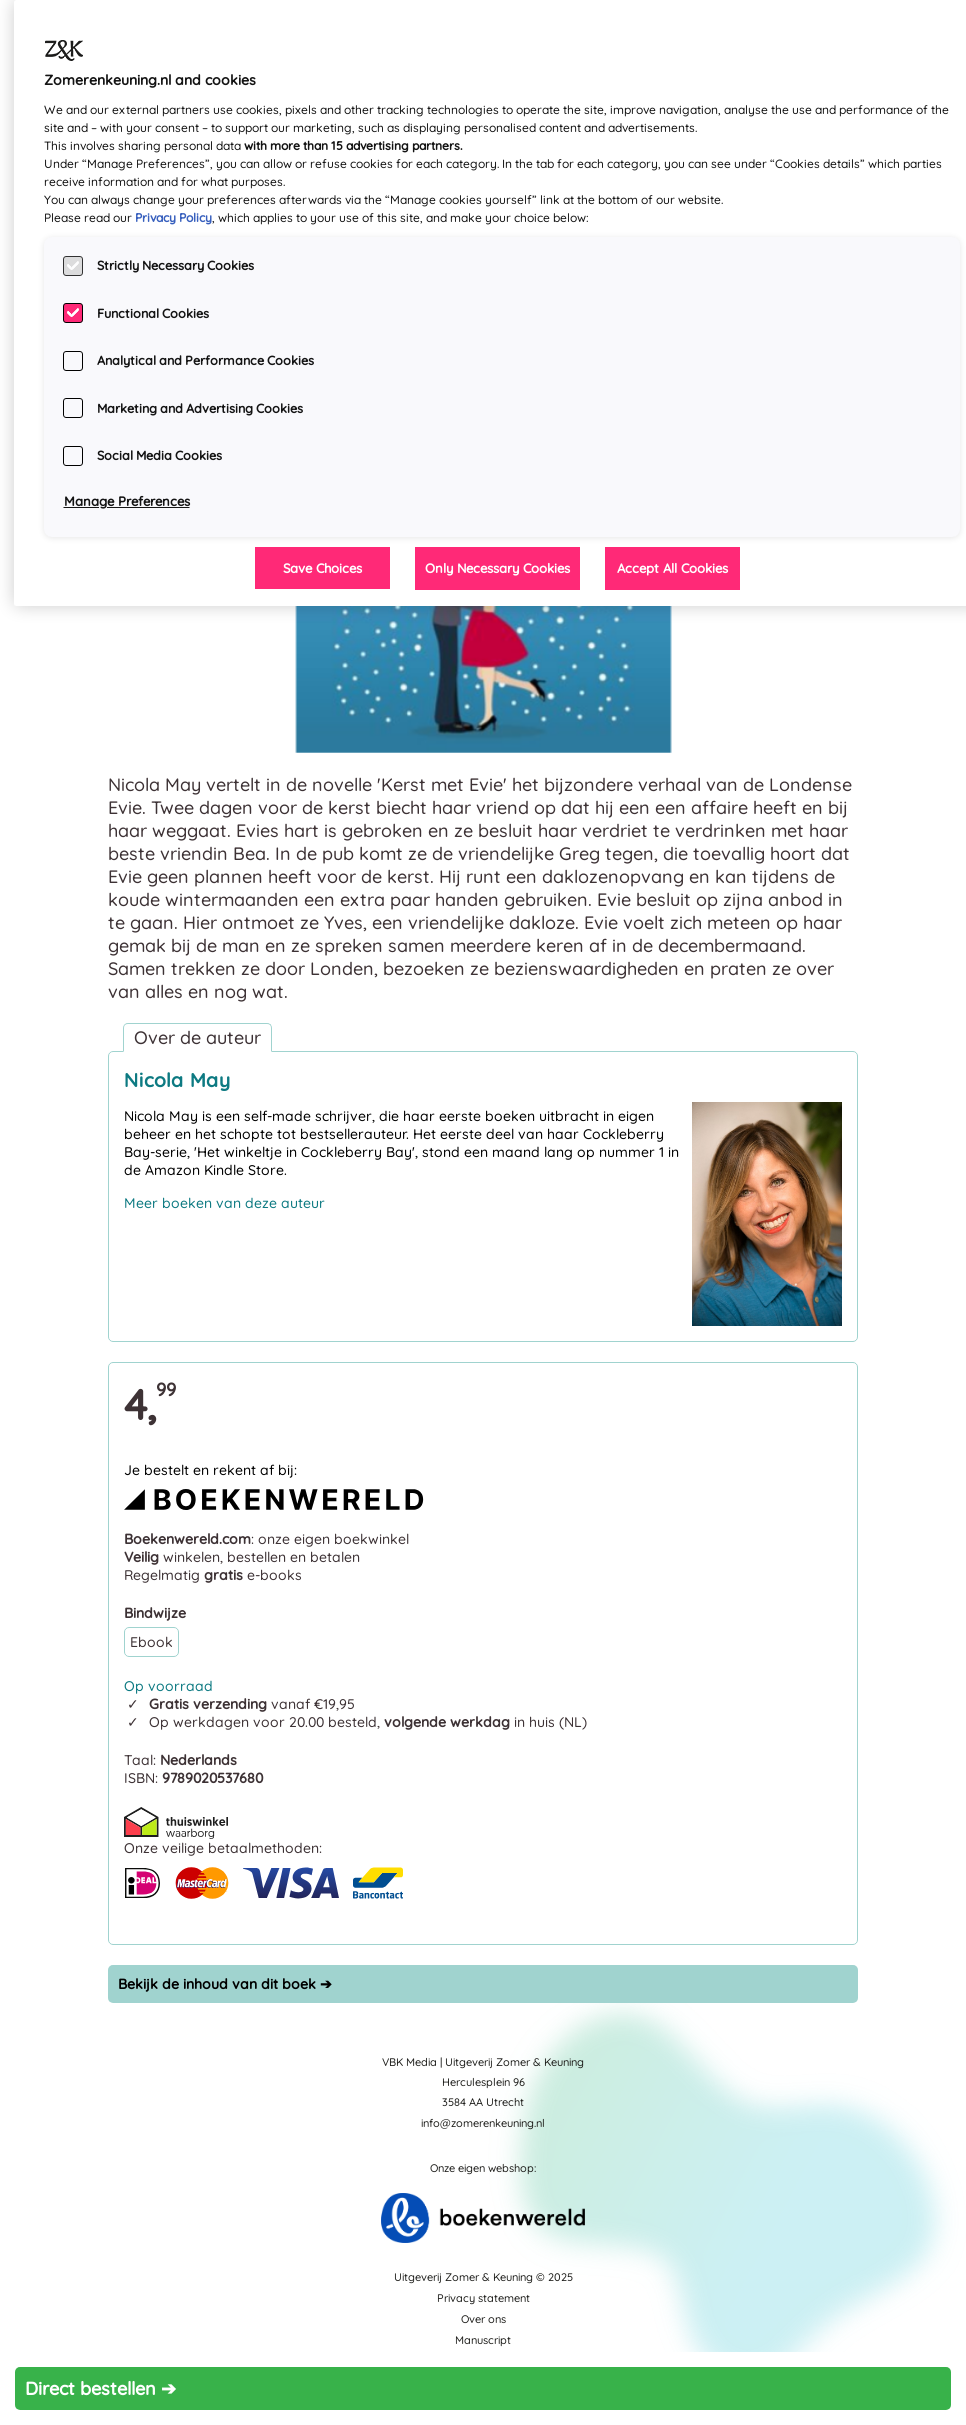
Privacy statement (483, 2298)
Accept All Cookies (672, 568)
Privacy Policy (173, 217)
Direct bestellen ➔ (100, 2388)
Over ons (483, 2319)
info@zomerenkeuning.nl (483, 2123)
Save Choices (322, 568)
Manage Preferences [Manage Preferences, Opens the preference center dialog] (127, 501)
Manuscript (483, 2340)
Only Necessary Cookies (497, 568)
